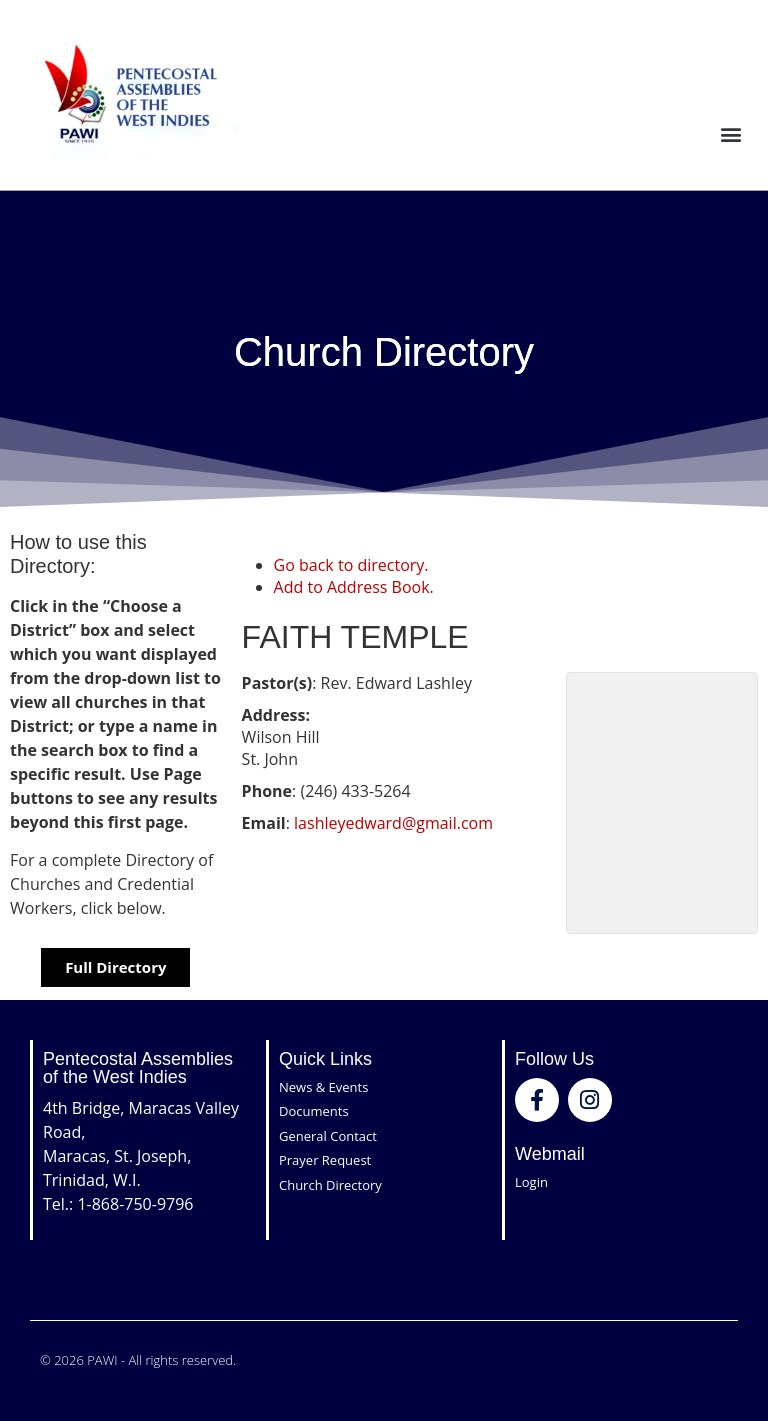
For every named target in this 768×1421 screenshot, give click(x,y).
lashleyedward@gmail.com (393, 823)
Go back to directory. (351, 565)
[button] (731, 133)
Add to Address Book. (354, 587)
